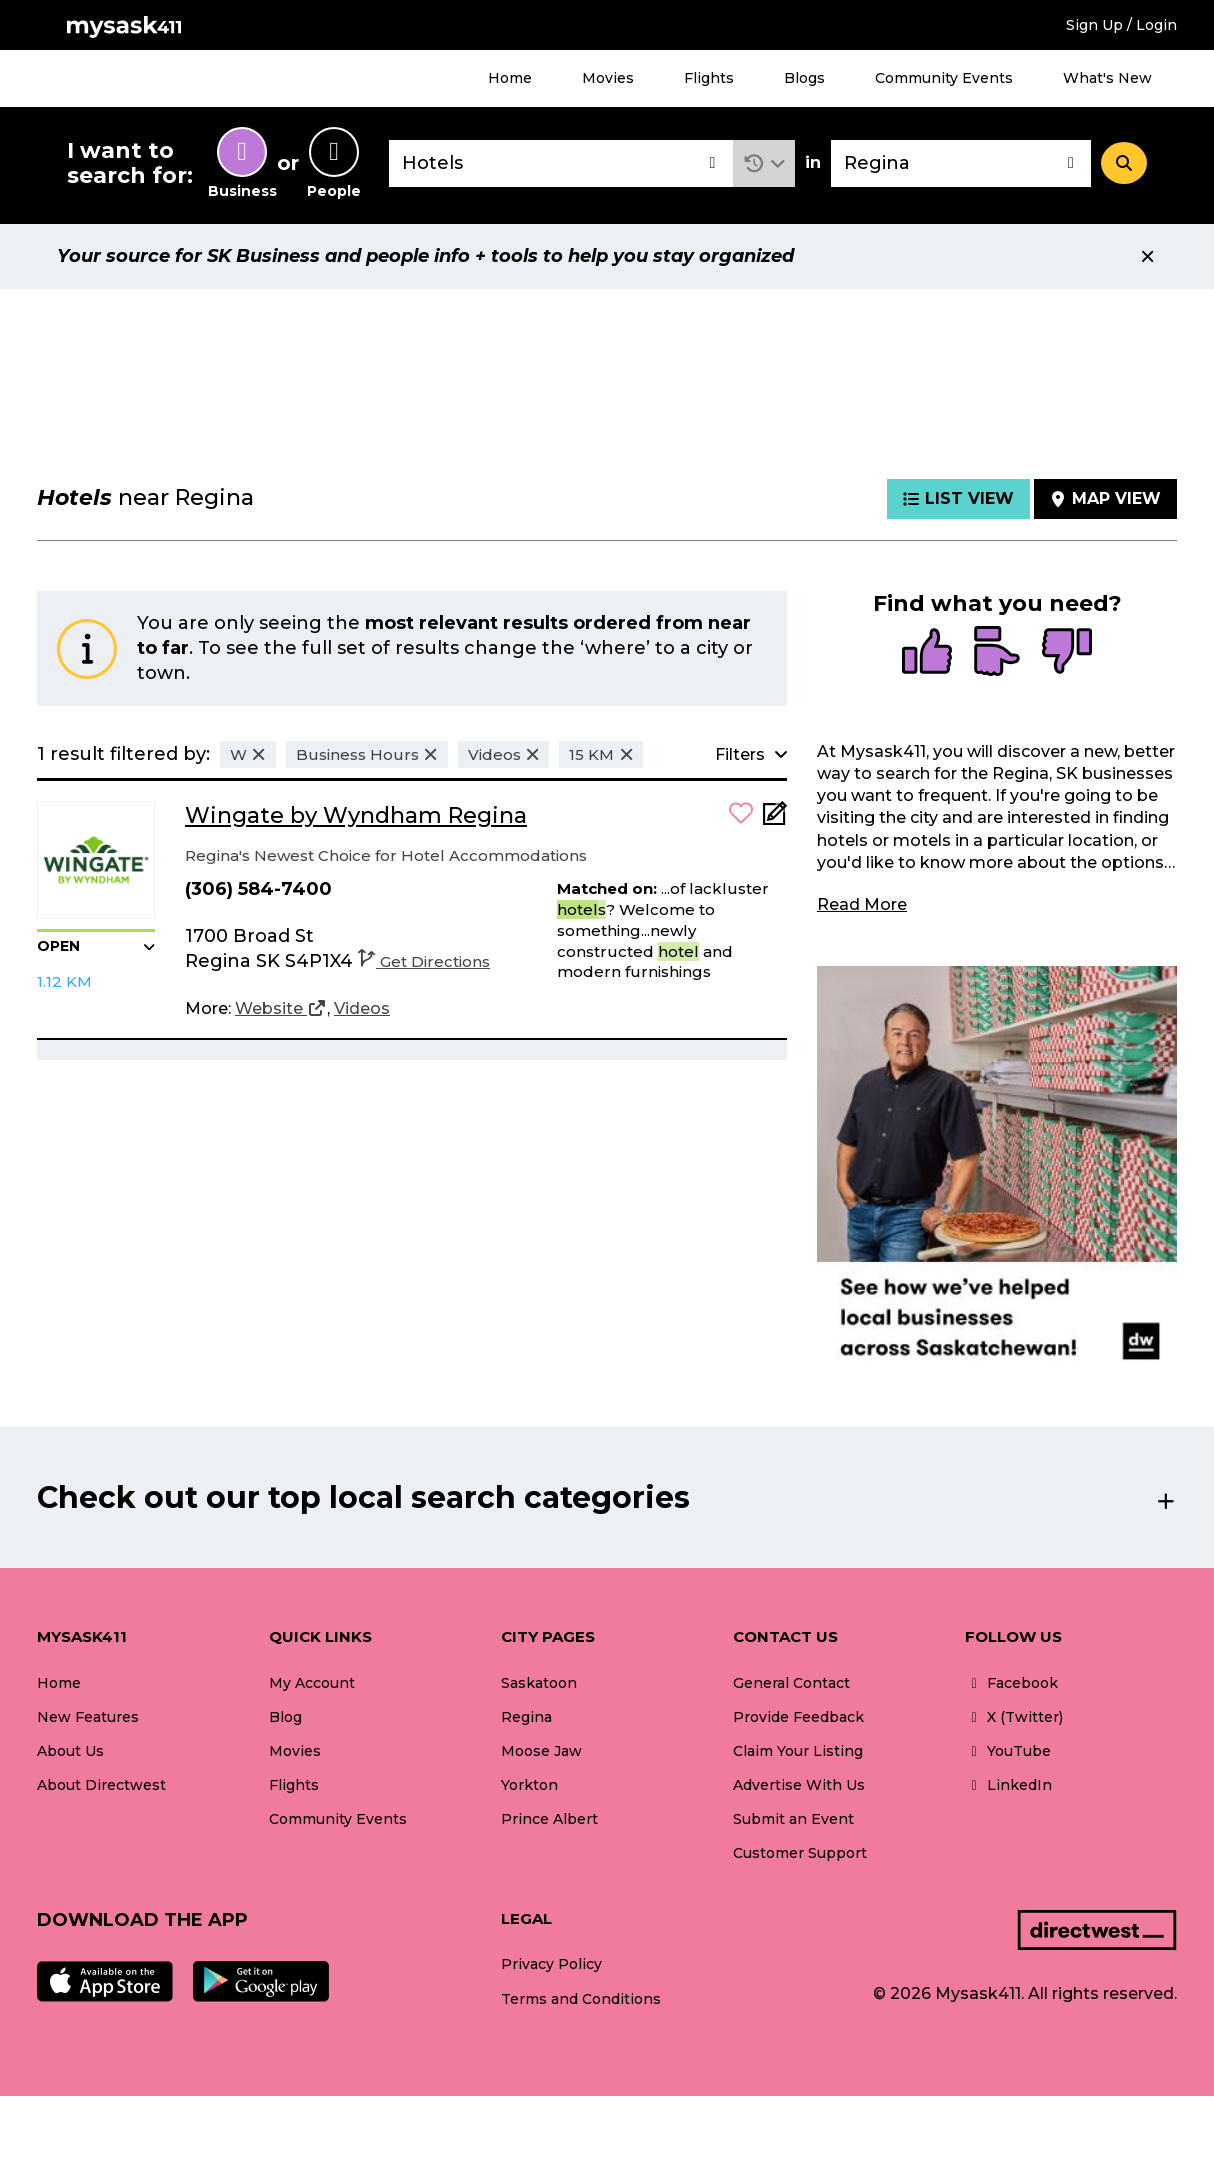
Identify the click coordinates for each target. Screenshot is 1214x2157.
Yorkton (529, 1785)
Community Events (944, 78)
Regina (526, 1717)
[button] (764, 163)
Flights (709, 78)
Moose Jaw (541, 1751)
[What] (561, 163)
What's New (1107, 78)
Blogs (804, 78)
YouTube (1008, 1751)
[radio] (927, 653)
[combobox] (561, 163)
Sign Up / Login (1121, 25)
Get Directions (424, 961)
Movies (608, 78)
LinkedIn (1008, 1785)
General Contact (791, 1683)
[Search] (1124, 163)
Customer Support (800, 1853)
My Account (312, 1683)
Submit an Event (793, 1819)
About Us (70, 1751)
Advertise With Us (799, 1785)
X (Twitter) (1014, 1717)
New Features (88, 1717)
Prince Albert (549, 1819)
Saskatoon (539, 1683)
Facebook (1011, 1683)
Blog (285, 1717)
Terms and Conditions (581, 1999)
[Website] (281, 1009)
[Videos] (362, 1009)
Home (510, 78)
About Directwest (101, 1785)
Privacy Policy (551, 1964)
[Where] (961, 163)
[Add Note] (775, 819)
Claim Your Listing (798, 1751)
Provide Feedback (798, 1717)
